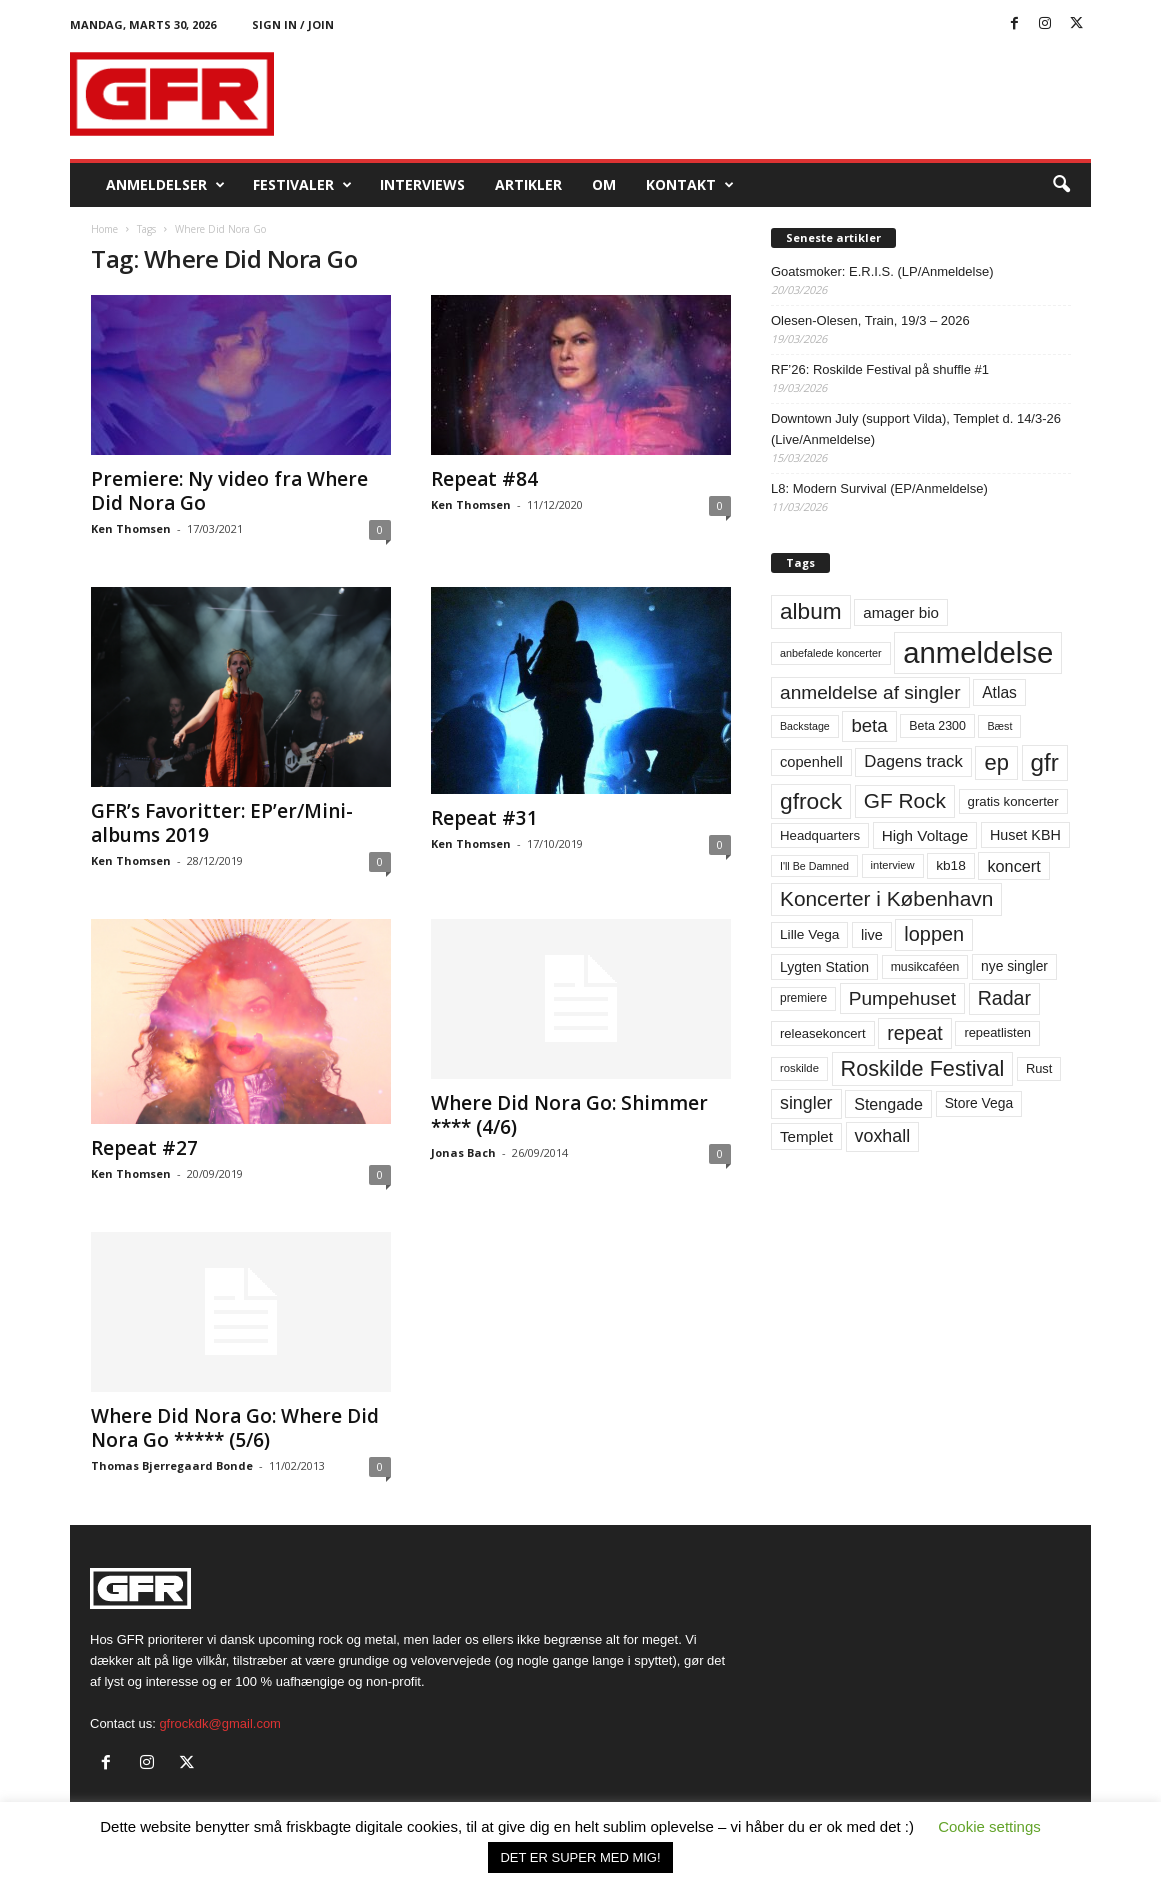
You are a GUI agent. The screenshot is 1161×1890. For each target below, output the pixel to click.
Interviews (422, 184)
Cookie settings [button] (989, 1826)
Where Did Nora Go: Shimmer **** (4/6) (569, 1115)
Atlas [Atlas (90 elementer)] (999, 692)
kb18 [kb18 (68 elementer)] (951, 865)
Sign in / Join (293, 24)
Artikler (528, 184)
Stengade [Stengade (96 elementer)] (888, 1104)
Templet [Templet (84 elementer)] (806, 1136)
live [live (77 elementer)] (872, 935)
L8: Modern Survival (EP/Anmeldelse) (879, 488)
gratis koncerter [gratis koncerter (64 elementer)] (1013, 801)
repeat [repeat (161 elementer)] (915, 1033)
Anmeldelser (165, 185)
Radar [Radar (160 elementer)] (1004, 998)
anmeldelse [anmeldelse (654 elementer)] (978, 652)
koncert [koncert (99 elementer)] (1013, 866)
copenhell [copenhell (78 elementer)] (811, 762)
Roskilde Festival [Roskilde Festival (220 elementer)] (923, 1068)
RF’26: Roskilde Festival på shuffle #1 (880, 369)
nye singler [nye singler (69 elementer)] (1014, 966)
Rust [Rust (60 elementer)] (1039, 1068)
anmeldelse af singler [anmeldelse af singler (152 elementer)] (870, 692)
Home (104, 229)
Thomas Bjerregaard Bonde (172, 1465)
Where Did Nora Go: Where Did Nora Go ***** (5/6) (235, 1428)
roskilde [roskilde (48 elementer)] (799, 1068)
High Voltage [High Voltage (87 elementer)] (925, 835)
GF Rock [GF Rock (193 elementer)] (905, 800)
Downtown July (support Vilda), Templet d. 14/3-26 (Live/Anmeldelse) (916, 429)
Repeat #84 (484, 479)
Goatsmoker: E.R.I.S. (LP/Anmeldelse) (882, 271)
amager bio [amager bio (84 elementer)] (901, 612)
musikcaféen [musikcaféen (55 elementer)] (925, 967)
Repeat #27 (144, 1148)
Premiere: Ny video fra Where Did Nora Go (229, 491)
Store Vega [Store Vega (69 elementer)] (979, 1103)
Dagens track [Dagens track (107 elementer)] (913, 761)
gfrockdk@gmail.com (220, 1723)
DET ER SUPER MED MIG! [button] (580, 1857)
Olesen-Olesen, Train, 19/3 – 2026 (870, 320)
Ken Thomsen (131, 528)
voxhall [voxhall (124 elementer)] (883, 1136)
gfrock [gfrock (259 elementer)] (811, 801)
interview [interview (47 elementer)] (893, 865)
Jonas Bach (463, 1152)
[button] (1061, 185)
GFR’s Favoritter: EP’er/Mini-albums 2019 (222, 823)
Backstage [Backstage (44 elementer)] (805, 726)
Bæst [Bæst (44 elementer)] (999, 726)
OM (604, 184)
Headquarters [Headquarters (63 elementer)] (820, 835)
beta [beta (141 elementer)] (869, 725)
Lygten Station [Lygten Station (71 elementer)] (824, 967)
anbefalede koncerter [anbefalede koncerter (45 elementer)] (831, 653)
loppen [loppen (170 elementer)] (934, 934)
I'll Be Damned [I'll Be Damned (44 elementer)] (814, 866)
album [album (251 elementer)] (811, 611)
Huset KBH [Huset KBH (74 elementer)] (1025, 835)
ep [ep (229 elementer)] (996, 762)
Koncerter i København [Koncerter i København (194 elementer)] (886, 898)
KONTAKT (690, 185)
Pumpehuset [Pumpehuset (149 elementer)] (902, 998)
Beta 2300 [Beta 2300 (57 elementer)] (937, 726)
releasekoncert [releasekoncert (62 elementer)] (823, 1033)
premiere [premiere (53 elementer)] (803, 998)
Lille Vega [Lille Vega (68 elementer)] (809, 934)
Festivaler (302, 185)
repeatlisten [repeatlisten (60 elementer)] (997, 1032)
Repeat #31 (484, 818)
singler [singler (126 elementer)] (806, 1103)
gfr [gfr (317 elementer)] (1045, 762)
